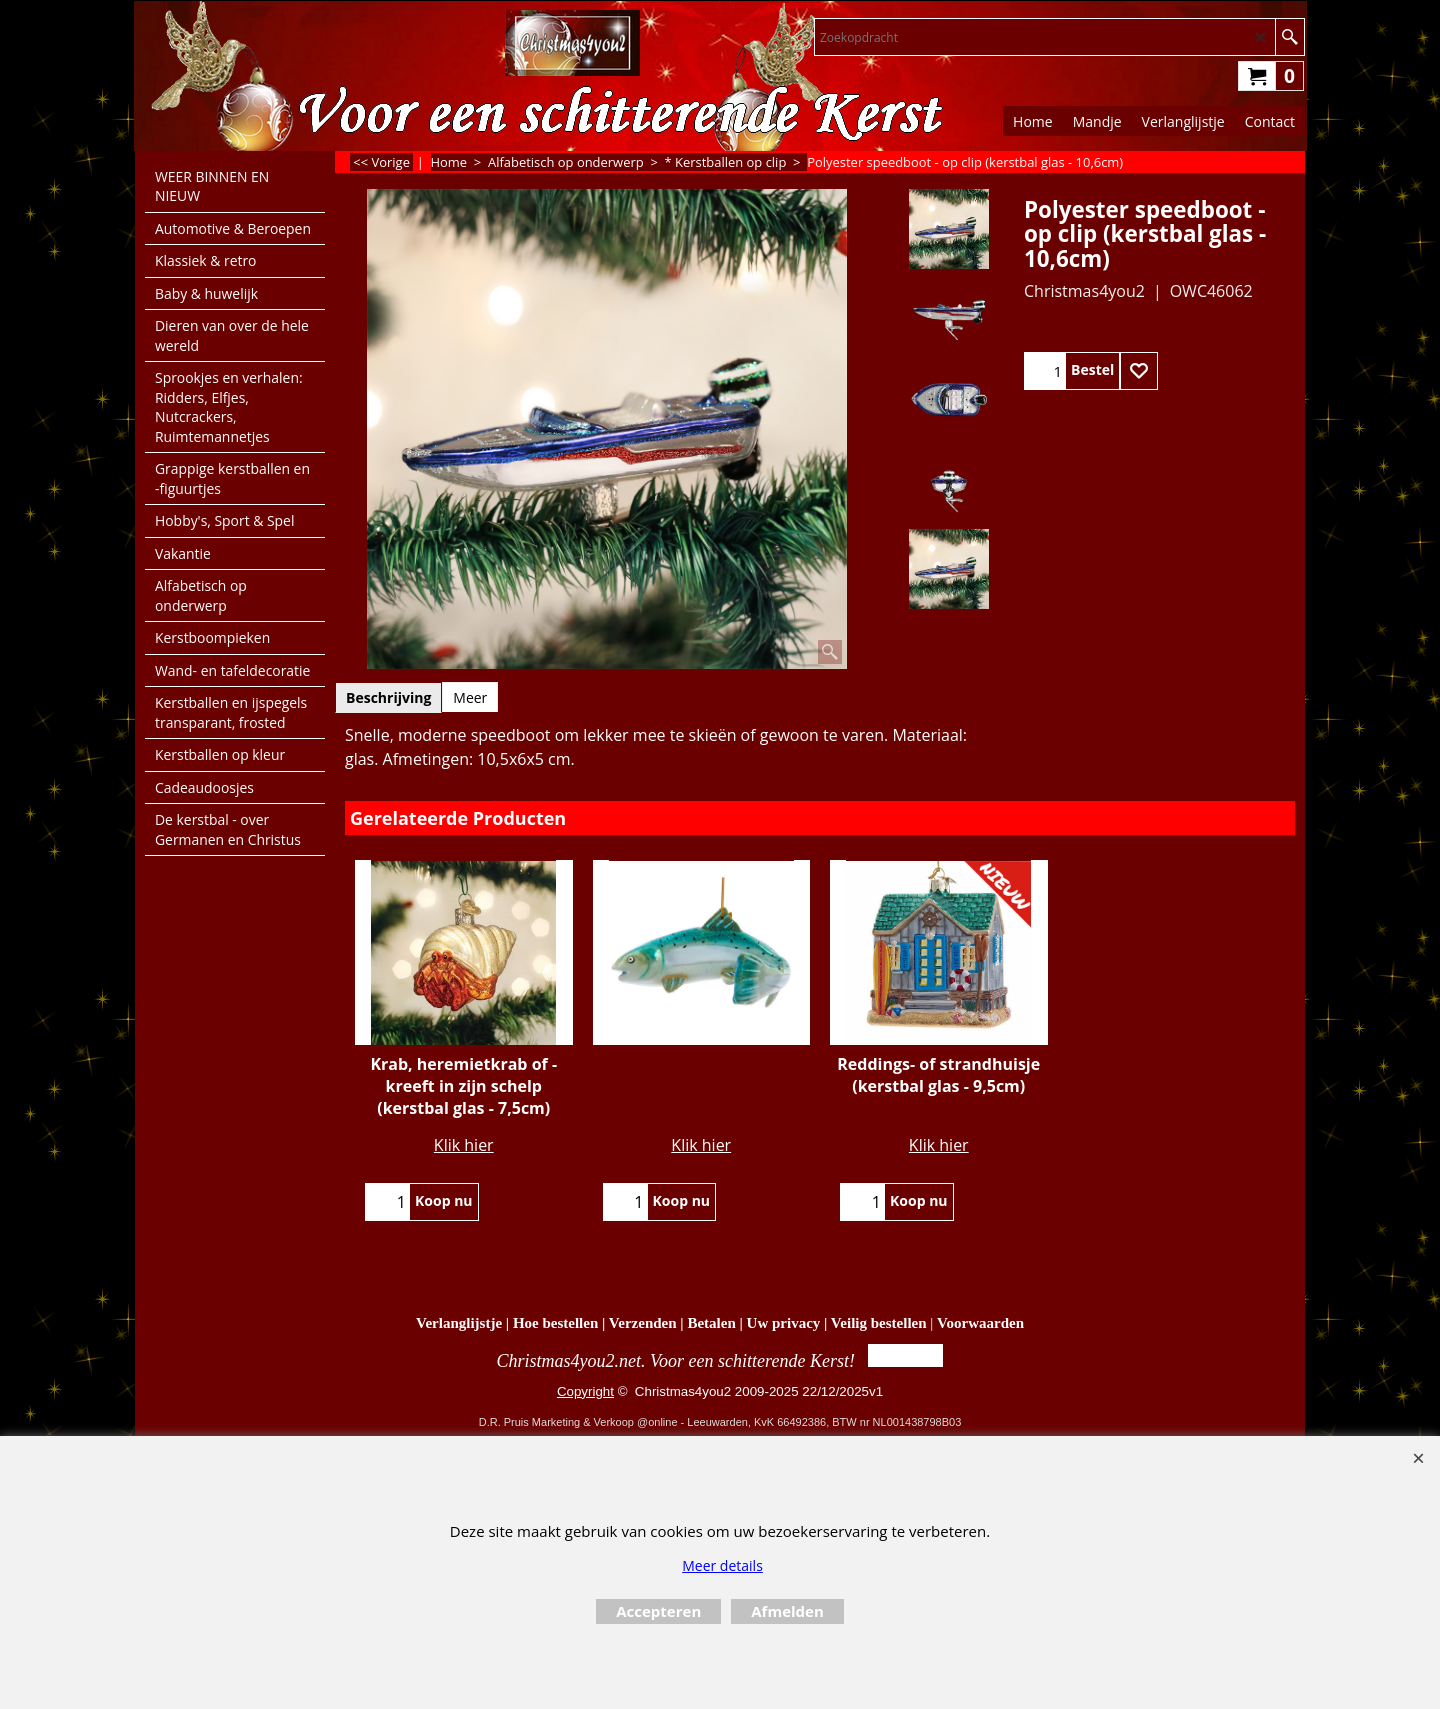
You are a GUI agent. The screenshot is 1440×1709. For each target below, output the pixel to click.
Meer (470, 697)
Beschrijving (388, 697)
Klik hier (464, 1145)
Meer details (722, 1565)
